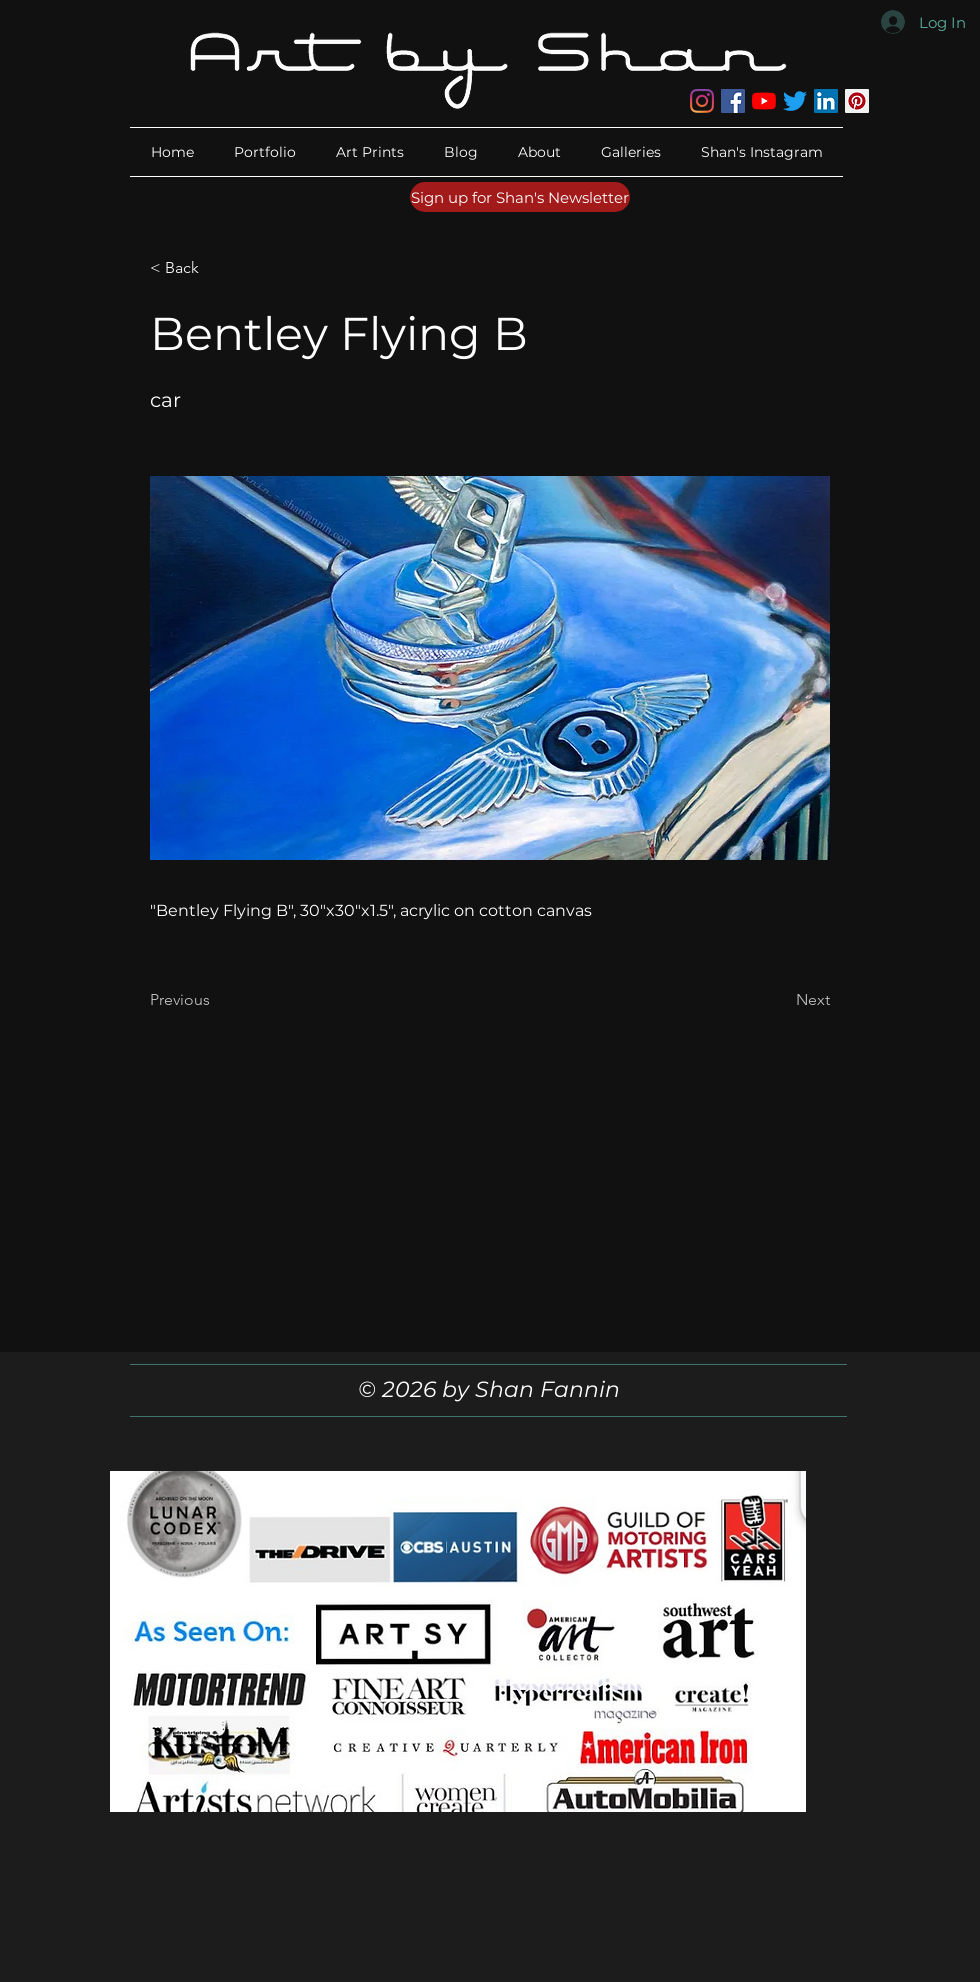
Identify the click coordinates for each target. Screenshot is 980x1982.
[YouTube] (764, 101)
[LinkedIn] (826, 101)
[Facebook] (733, 101)
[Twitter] (795, 101)
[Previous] (216, 1000)
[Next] (780, 1000)
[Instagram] (702, 101)
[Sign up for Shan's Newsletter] (520, 197)
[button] (539, 152)
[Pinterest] (857, 101)
